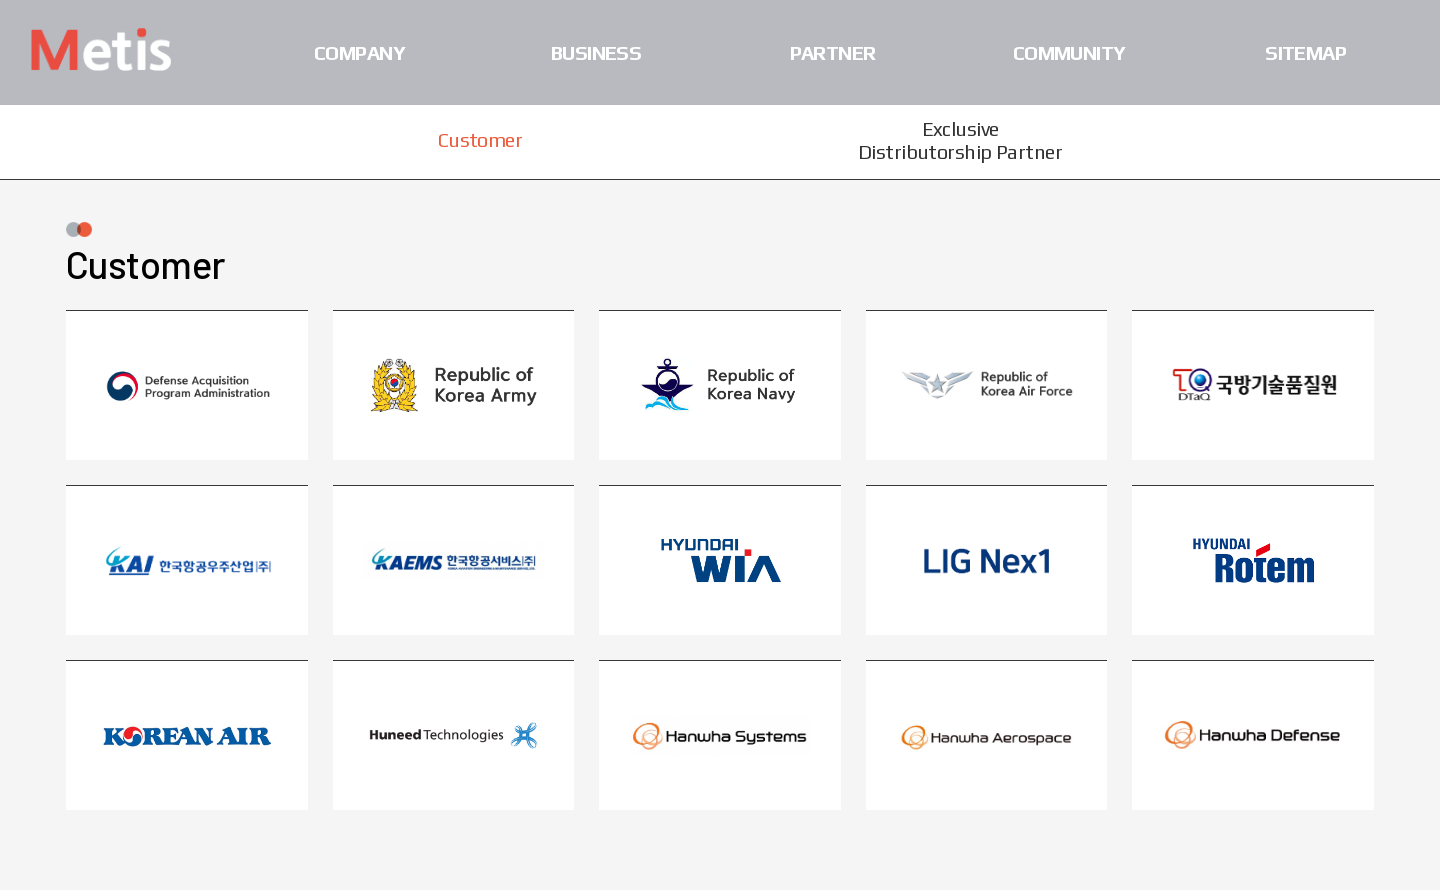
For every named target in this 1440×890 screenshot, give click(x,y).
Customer (480, 139)
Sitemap (1305, 52)
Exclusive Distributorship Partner (960, 140)
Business (596, 52)
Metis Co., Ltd (101, 49)
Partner (833, 52)
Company (359, 52)
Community (1069, 52)
